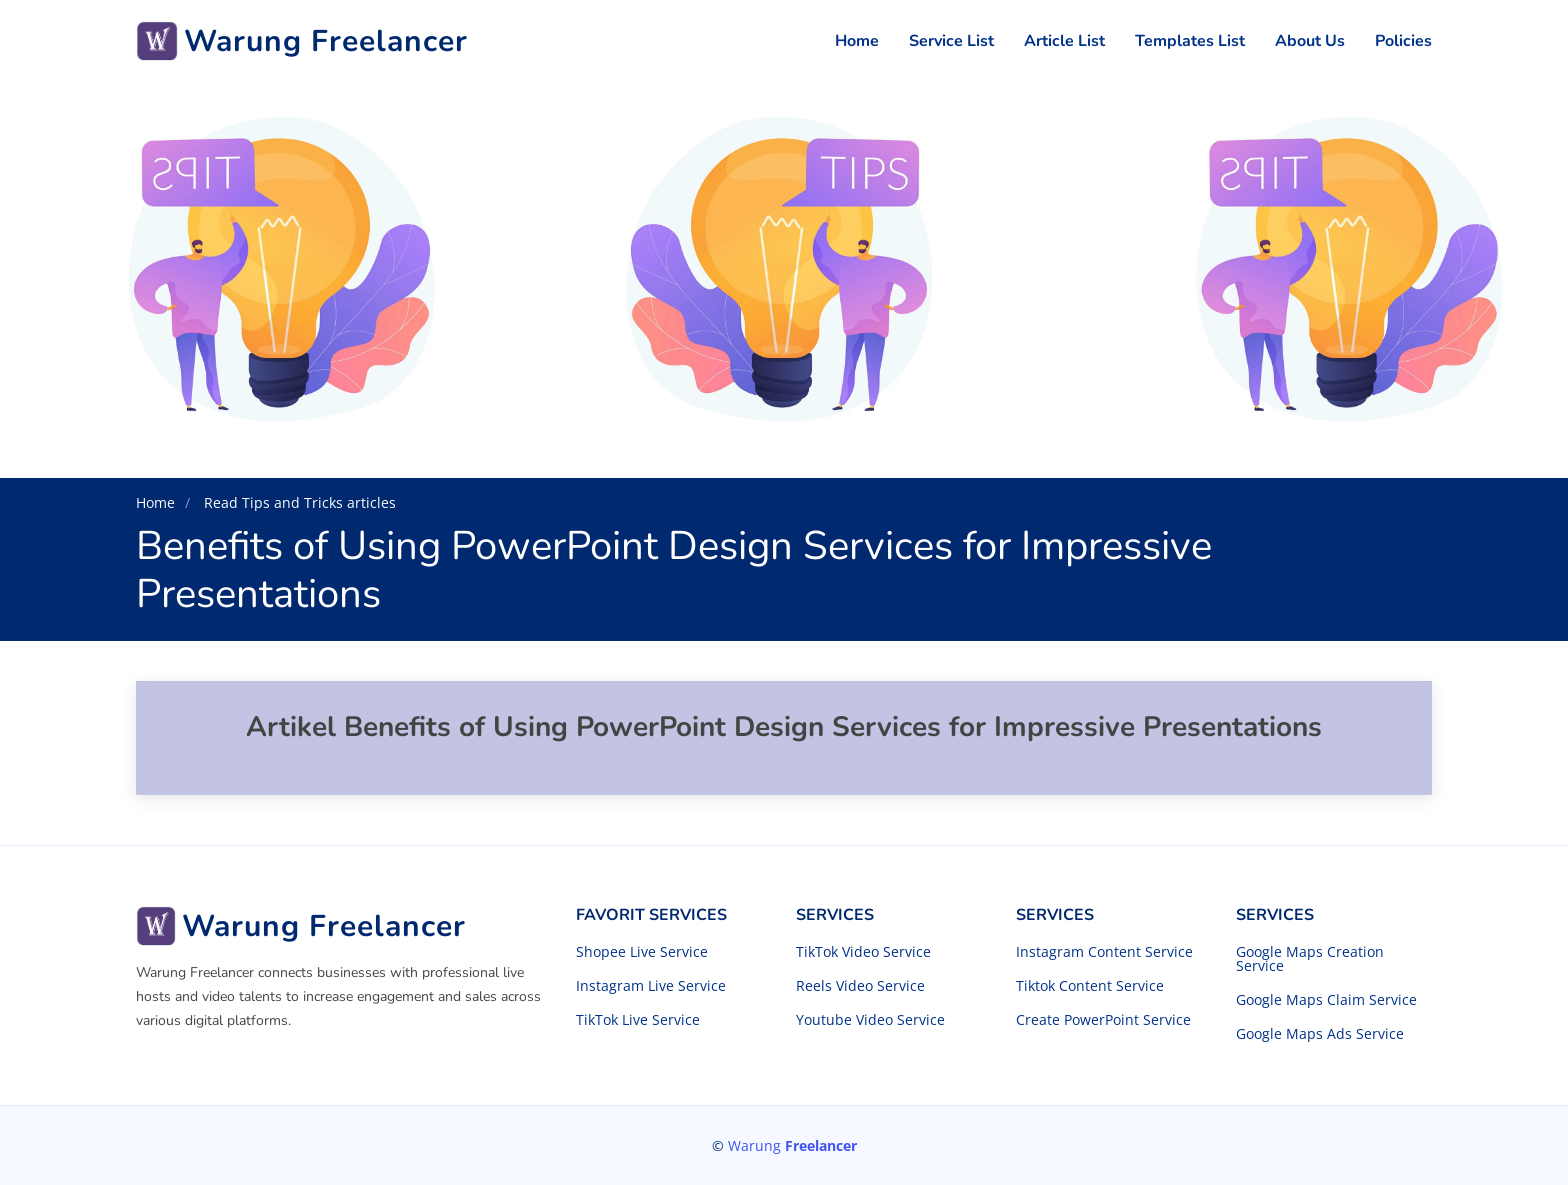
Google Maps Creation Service (1310, 959)
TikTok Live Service (638, 1020)
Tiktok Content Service (1090, 986)
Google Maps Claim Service (1326, 1000)
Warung (792, 1145)
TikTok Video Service (863, 952)
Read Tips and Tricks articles (298, 502)
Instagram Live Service (651, 986)
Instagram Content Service (1104, 952)
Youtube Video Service (870, 1020)
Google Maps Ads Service (1320, 1034)
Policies (1403, 41)
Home (857, 41)
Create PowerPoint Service (1103, 1020)
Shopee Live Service (642, 952)
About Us (1310, 41)
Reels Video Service (860, 986)
